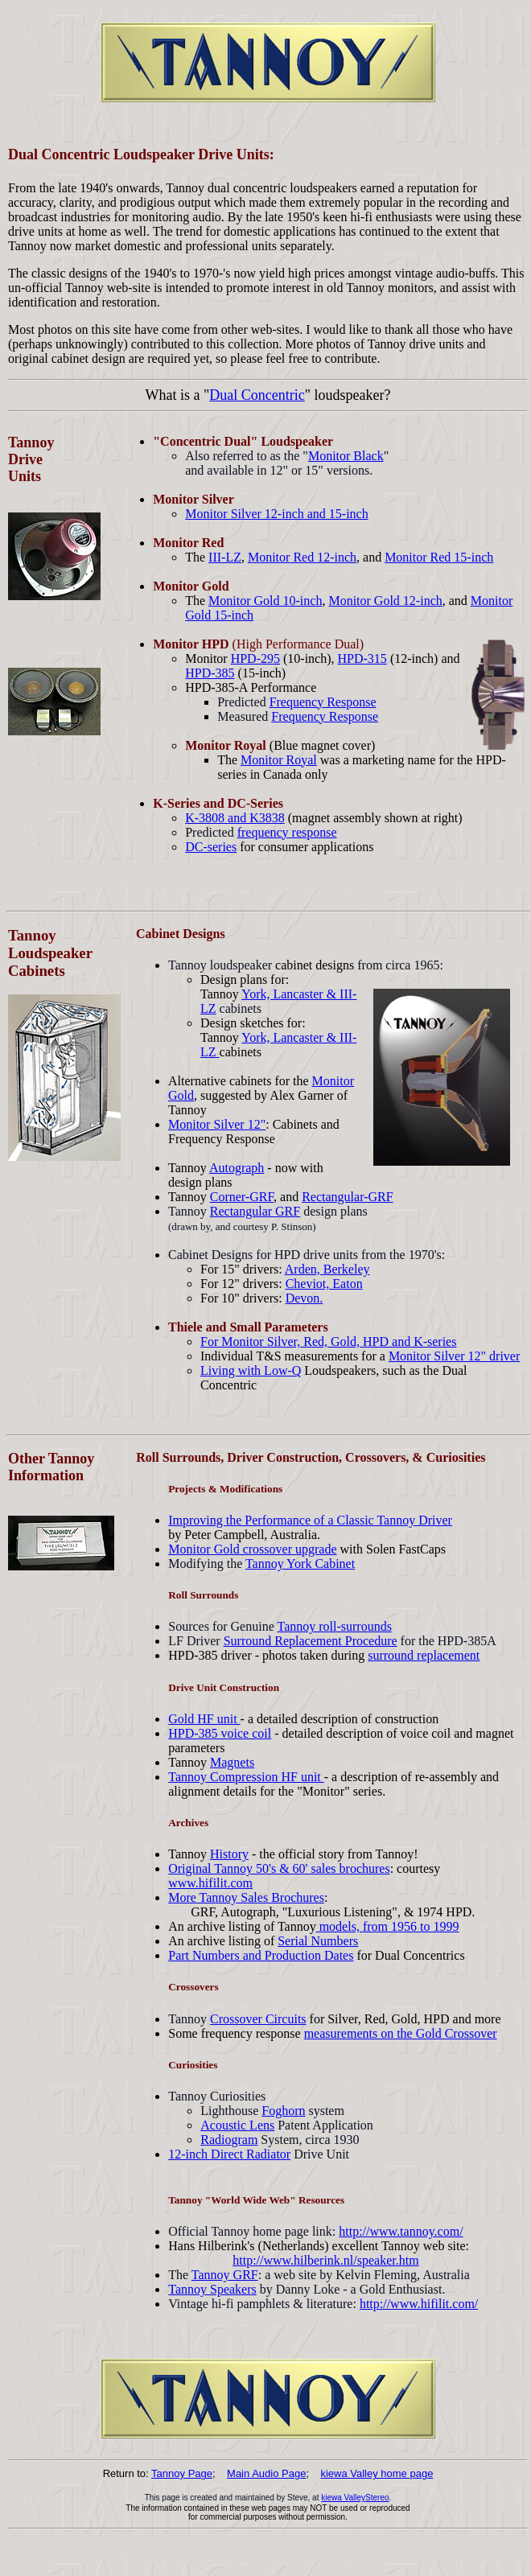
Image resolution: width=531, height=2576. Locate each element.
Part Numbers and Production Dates (260, 1955)
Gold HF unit (204, 1719)
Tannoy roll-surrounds (334, 1626)
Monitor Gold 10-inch (265, 600)
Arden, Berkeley (327, 1269)
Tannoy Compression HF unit (246, 1777)
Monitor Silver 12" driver (454, 1356)
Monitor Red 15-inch (439, 557)
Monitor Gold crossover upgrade (252, 1549)
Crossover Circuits (258, 2019)
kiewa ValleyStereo (355, 2497)
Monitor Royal (279, 760)
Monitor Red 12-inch (302, 557)
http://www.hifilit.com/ (419, 2304)
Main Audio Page (266, 2473)
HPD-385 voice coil (219, 1733)
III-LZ (224, 557)
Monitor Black (346, 456)
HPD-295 (255, 658)
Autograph (236, 1168)
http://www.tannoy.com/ (401, 2231)
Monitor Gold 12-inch (385, 600)
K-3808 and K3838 (235, 818)
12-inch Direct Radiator (229, 2154)
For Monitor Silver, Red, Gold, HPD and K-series (328, 1341)
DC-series (211, 847)
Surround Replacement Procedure (310, 1641)
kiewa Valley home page (376, 2473)
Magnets (232, 1762)
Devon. (304, 1298)
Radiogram (228, 2139)
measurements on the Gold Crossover (400, 2033)
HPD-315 (362, 658)
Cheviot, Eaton (324, 1283)
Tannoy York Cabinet (300, 1563)
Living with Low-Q (250, 1370)
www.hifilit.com (210, 1883)
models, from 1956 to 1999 (387, 1926)
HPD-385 (209, 673)
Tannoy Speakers (212, 2289)
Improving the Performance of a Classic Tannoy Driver (310, 1520)
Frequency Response (323, 702)
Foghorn (283, 2110)
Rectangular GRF (255, 1211)
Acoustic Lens (237, 2125)
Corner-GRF (242, 1197)
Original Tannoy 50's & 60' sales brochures (278, 1868)
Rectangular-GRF (347, 1197)
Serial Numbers (318, 1941)
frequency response (287, 832)
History (229, 1854)
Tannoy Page (181, 2473)
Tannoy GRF (224, 2275)
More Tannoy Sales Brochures (246, 1897)
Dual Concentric (256, 395)
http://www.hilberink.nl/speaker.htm (325, 2260)
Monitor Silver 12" (217, 1124)
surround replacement (424, 1655)
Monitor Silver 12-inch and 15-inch (276, 514)
